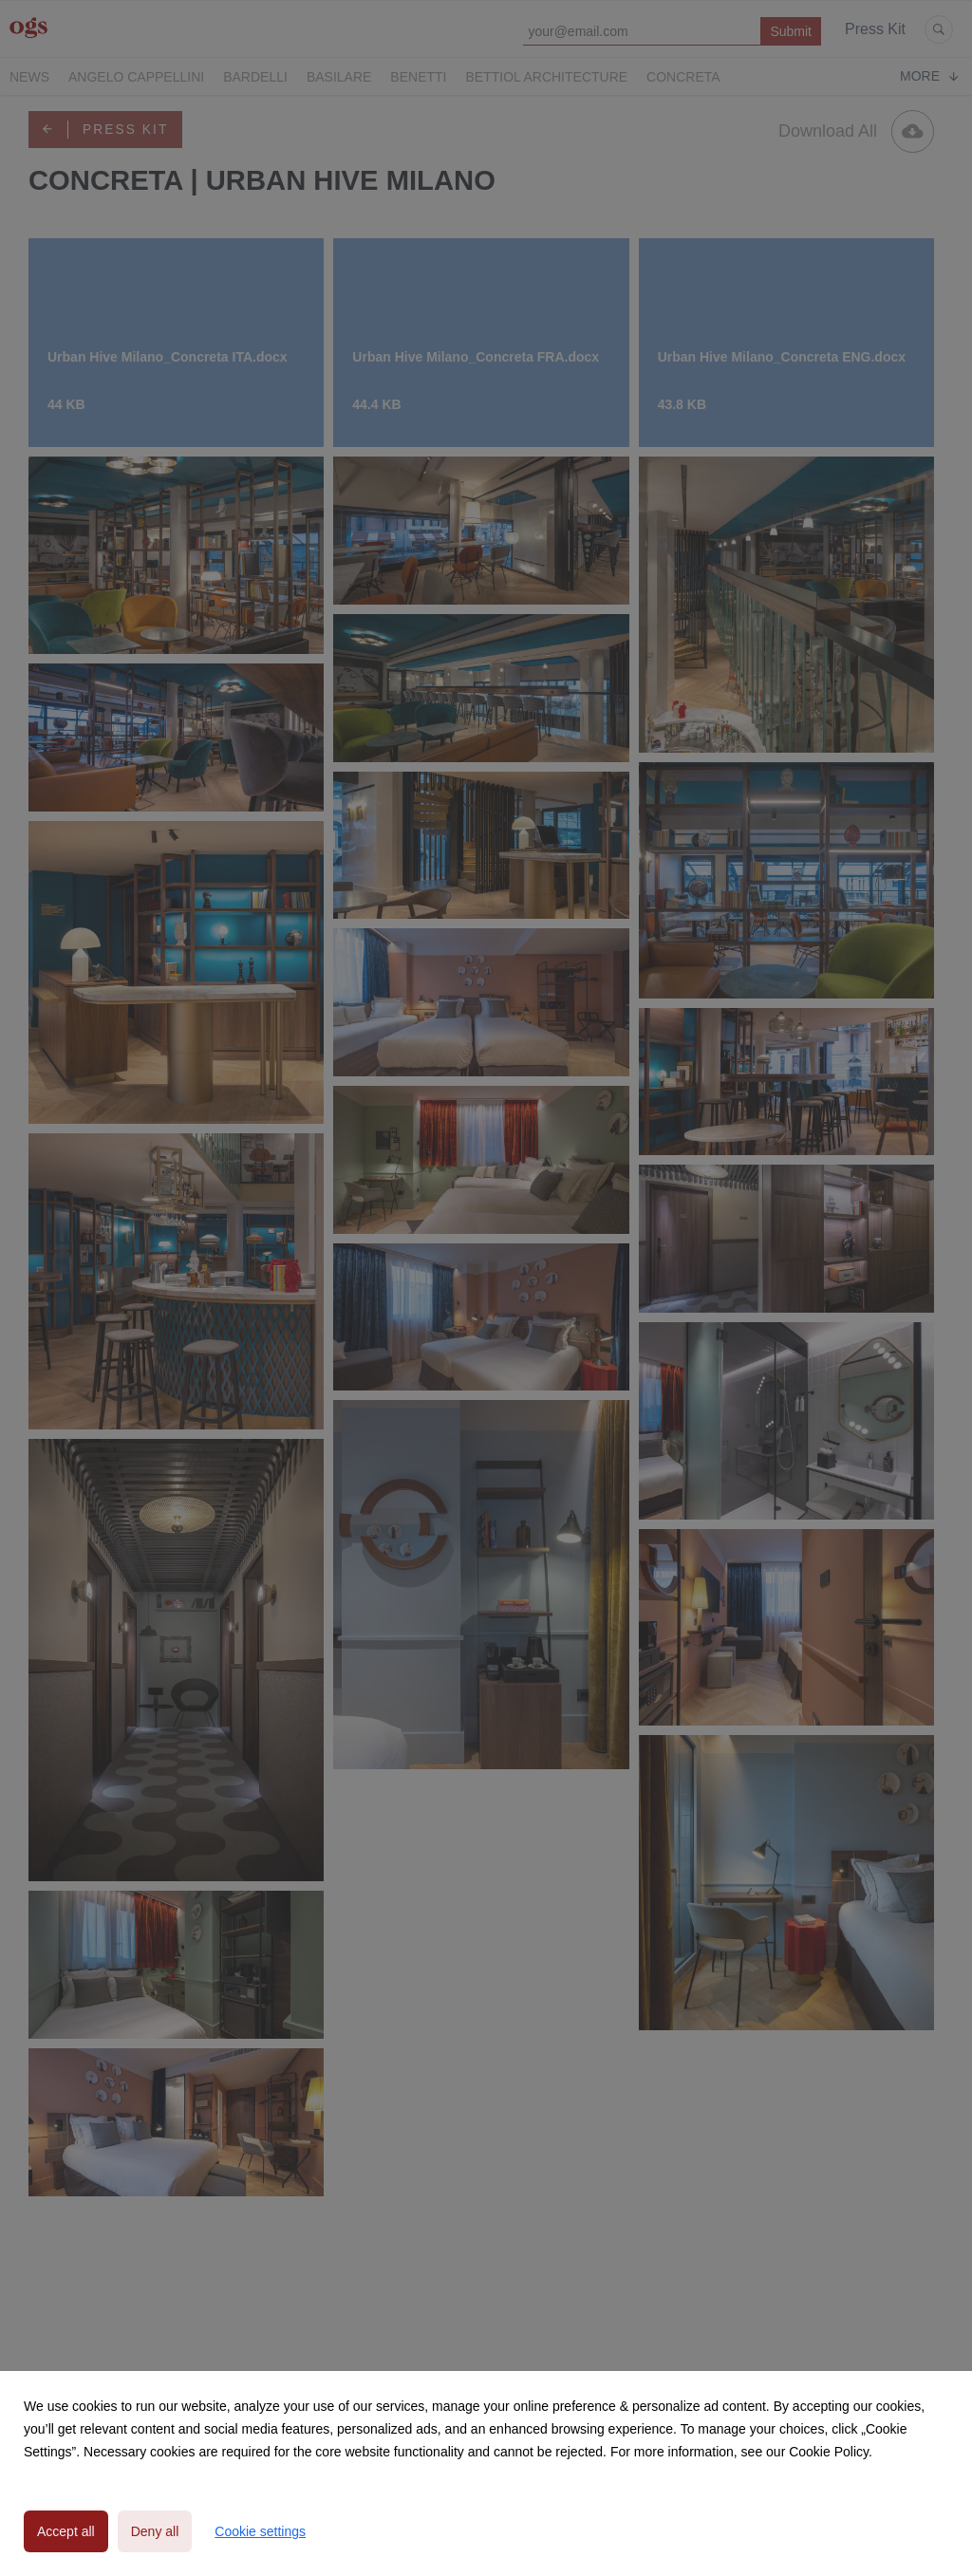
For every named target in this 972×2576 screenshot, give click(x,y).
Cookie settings (260, 2531)
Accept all (66, 2531)
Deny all (155, 2531)
